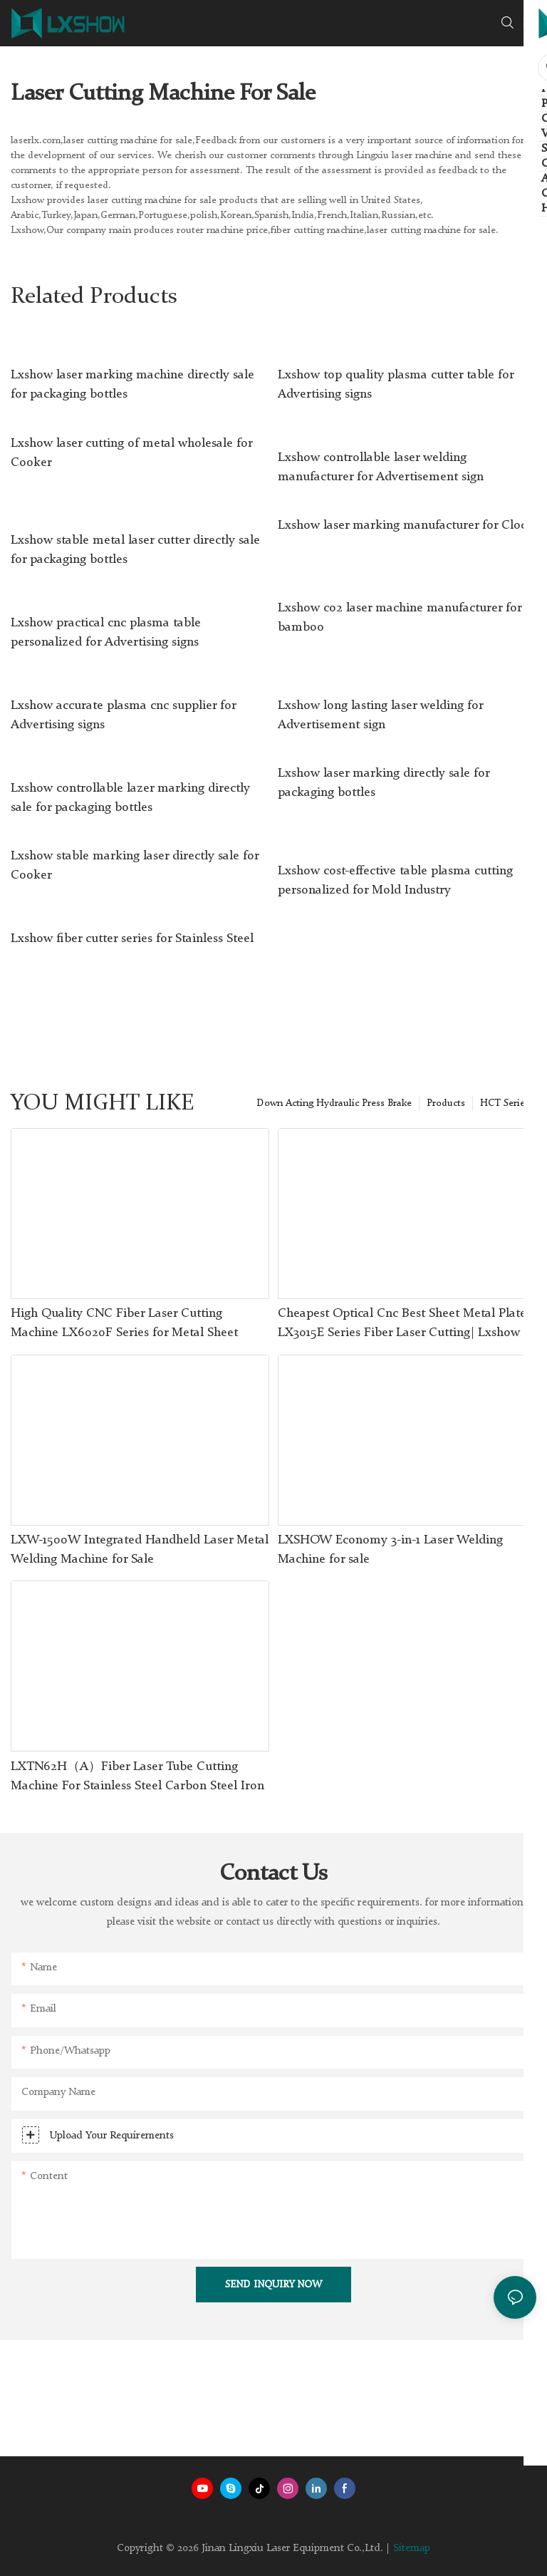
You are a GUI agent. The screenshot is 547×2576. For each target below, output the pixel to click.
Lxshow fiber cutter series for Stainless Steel (132, 938)
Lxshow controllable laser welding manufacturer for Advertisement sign (381, 467)
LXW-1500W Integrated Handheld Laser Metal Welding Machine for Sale (140, 1549)
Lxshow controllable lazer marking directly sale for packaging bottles (130, 798)
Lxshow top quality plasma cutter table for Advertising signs (396, 384)
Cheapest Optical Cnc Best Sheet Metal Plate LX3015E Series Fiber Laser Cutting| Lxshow (402, 1323)
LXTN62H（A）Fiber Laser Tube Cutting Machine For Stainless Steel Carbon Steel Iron (137, 1776)
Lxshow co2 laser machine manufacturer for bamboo (399, 617)
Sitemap (411, 2548)
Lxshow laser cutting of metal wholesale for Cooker (131, 453)
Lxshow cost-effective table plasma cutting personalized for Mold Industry (395, 880)
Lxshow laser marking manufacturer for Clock (405, 525)
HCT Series (504, 1103)
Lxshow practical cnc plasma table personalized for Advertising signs (106, 632)
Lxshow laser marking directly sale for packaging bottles (383, 783)
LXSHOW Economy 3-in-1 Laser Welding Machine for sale (390, 1549)
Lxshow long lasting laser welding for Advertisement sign (380, 715)
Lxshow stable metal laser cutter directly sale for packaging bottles (135, 550)
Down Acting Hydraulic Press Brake (334, 1103)
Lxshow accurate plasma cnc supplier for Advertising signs (123, 715)
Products (446, 1103)
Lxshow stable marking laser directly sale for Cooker (135, 865)
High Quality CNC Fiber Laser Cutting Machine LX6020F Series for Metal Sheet (124, 1323)
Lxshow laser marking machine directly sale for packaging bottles (132, 384)
